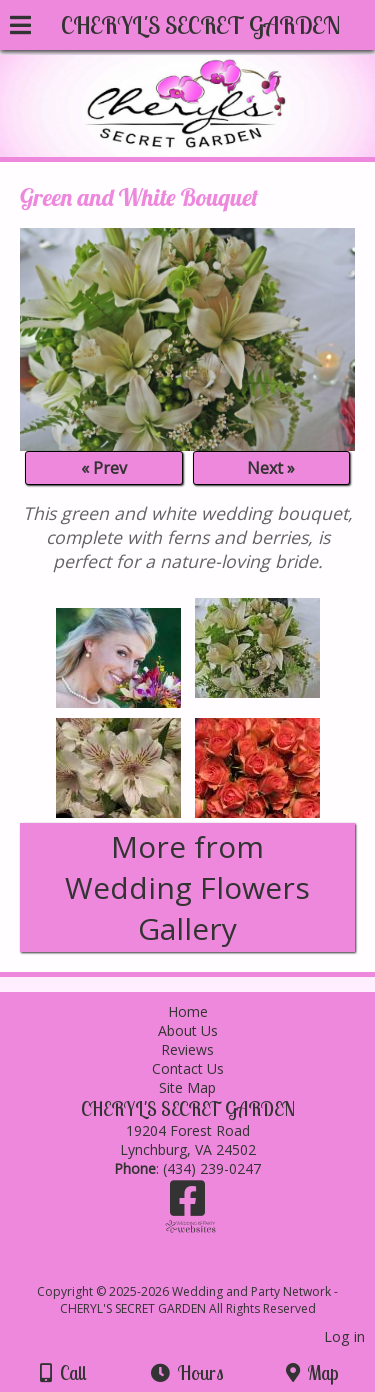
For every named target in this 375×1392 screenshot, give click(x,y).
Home (188, 1011)
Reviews (187, 1049)
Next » (271, 468)
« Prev (104, 468)
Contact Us (188, 1068)
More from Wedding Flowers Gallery (187, 887)
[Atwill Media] (205, 1269)
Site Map (187, 1087)
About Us (188, 1030)
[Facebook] (187, 1205)
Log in (344, 1336)
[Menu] (20, 28)
